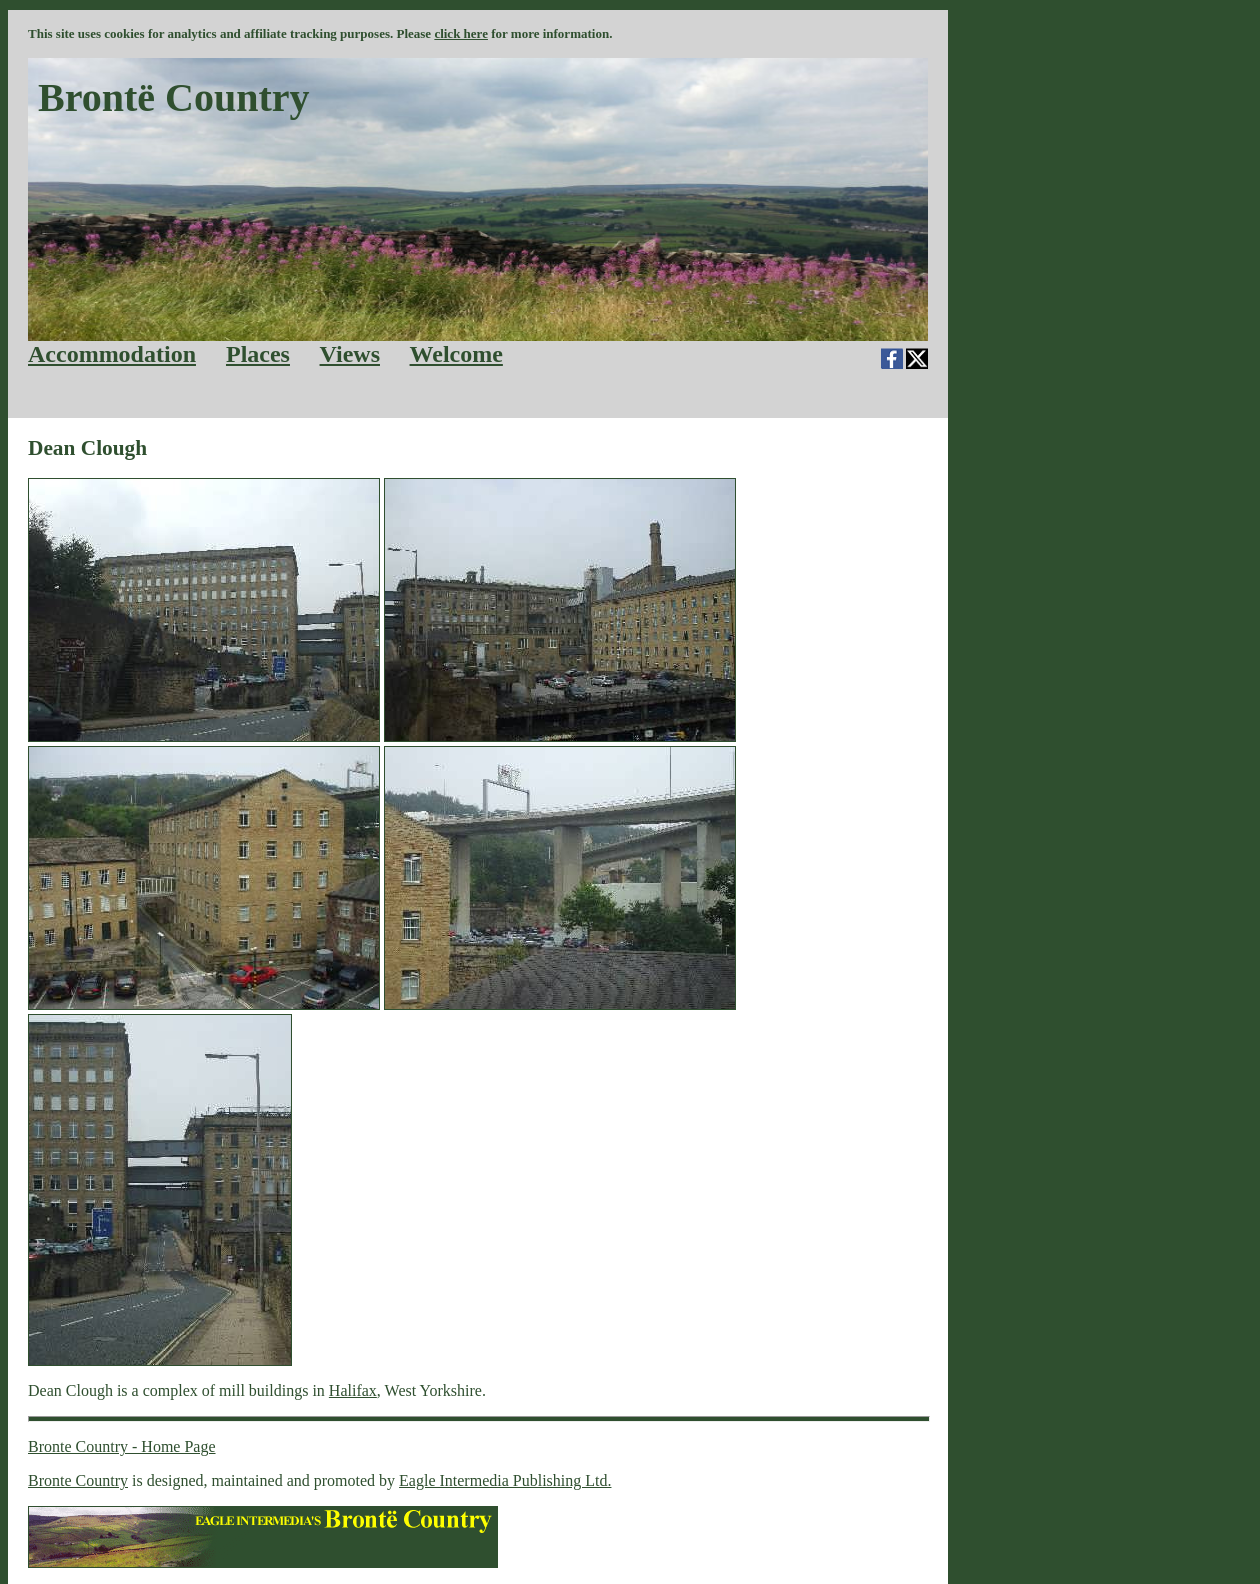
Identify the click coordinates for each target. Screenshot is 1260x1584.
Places (258, 354)
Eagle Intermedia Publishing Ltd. (505, 1480)
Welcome (456, 354)
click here (461, 33)
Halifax (353, 1390)
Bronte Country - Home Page (122, 1446)
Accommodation (112, 354)
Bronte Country (78, 1480)
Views (350, 354)
